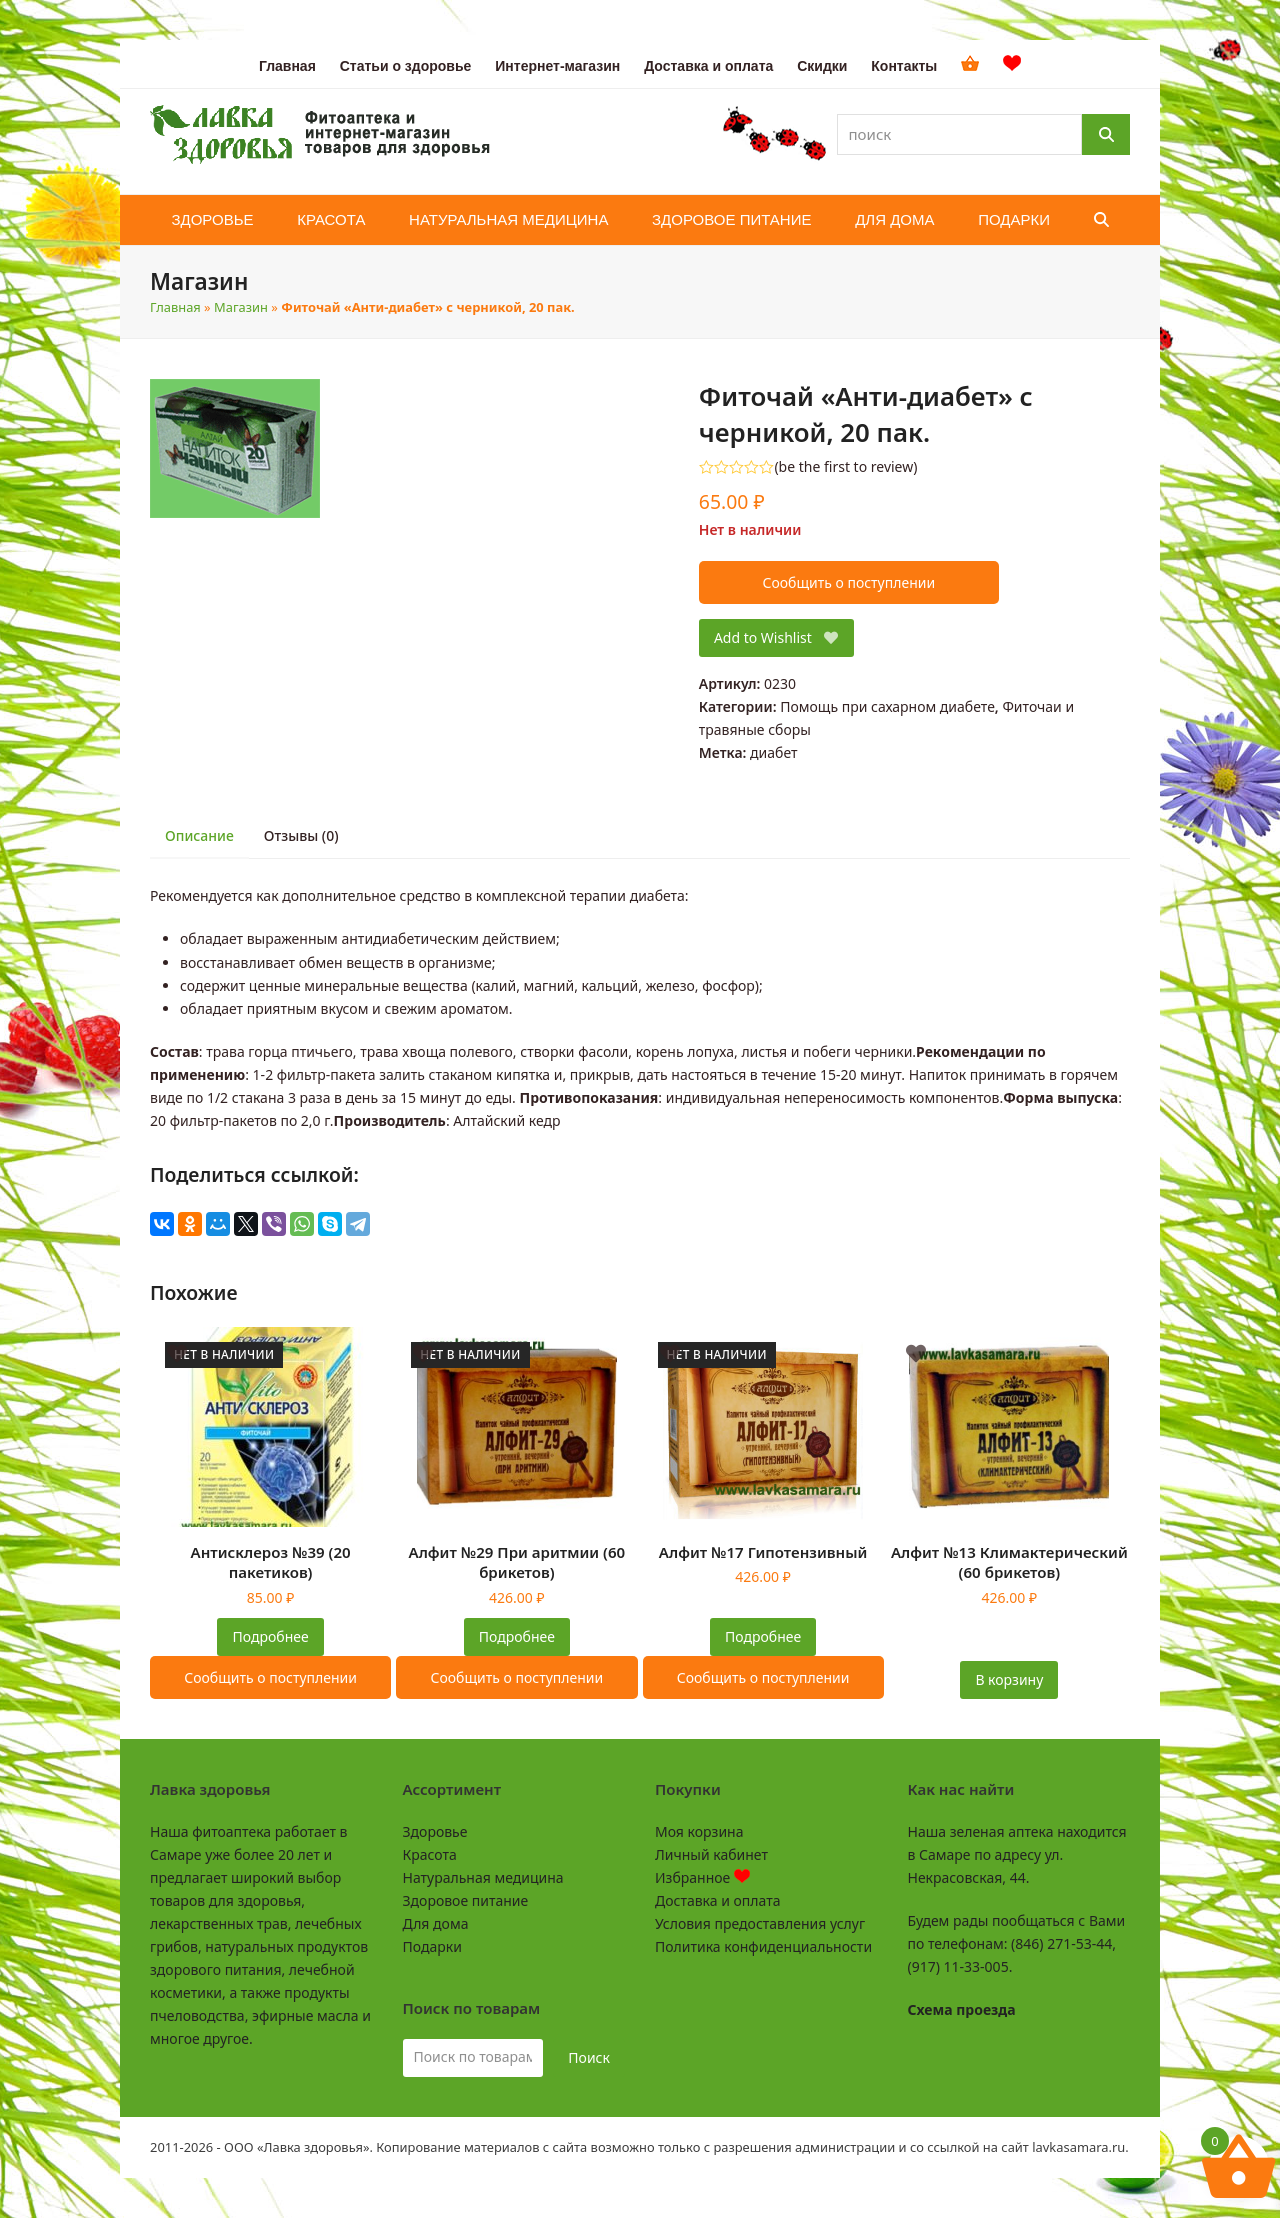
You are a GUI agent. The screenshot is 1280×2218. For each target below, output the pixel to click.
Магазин (241, 307)
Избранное (702, 1877)
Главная (175, 307)
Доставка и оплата (717, 1900)
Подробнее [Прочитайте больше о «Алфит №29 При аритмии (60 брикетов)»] (517, 1636)
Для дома (436, 1923)
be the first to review (846, 467)
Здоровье (435, 1831)
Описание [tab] (199, 835)
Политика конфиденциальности (763, 1946)
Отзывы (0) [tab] (301, 835)
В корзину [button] (1009, 1679)
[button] (1101, 220)
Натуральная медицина (483, 1877)
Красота (430, 1854)
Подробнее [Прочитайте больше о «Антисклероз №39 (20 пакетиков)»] (271, 1636)
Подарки (432, 1946)
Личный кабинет (711, 1854)
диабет (773, 752)
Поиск (589, 2057)
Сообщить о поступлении (848, 582)
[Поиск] (1106, 134)
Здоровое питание (466, 1900)
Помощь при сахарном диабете (887, 706)
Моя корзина (699, 1831)
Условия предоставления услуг (760, 1923)
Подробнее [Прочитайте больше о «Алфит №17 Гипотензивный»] (763, 1636)
